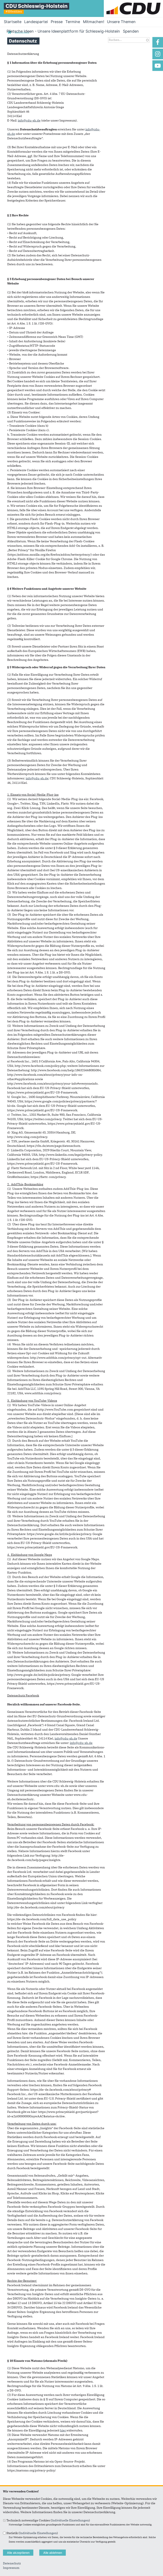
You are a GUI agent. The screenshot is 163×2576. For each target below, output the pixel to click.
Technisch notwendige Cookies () (48, 2520)
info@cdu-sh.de (29, 120)
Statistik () (32, 2533)
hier (63, 2430)
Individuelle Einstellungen (70, 2520)
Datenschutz (12, 2563)
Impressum (11, 2568)
